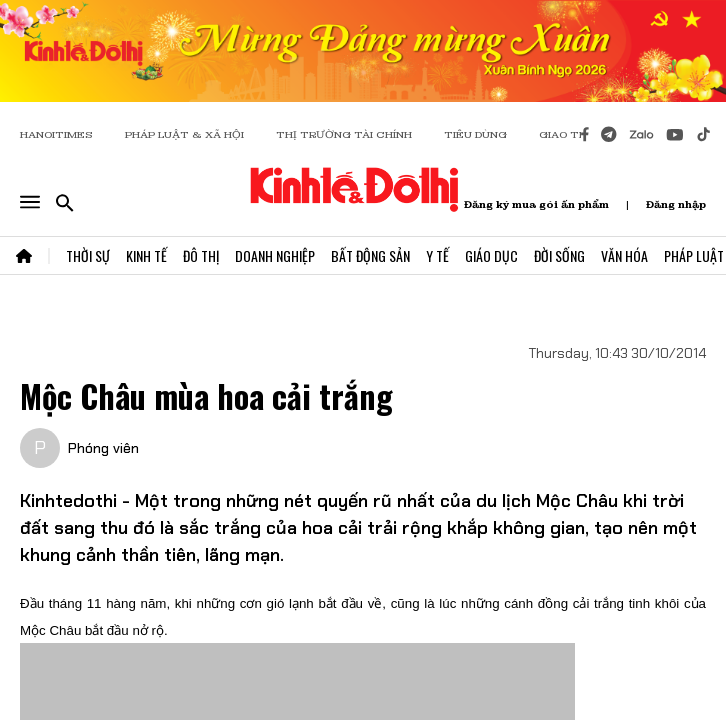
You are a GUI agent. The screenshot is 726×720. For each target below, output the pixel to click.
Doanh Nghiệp (275, 255)
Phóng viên (103, 448)
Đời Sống (559, 255)
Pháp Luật (694, 255)
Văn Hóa (624, 255)
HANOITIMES (56, 134)
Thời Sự (88, 255)
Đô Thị (201, 255)
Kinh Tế (146, 255)
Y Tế (437, 255)
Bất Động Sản (370, 255)
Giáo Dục (491, 255)
